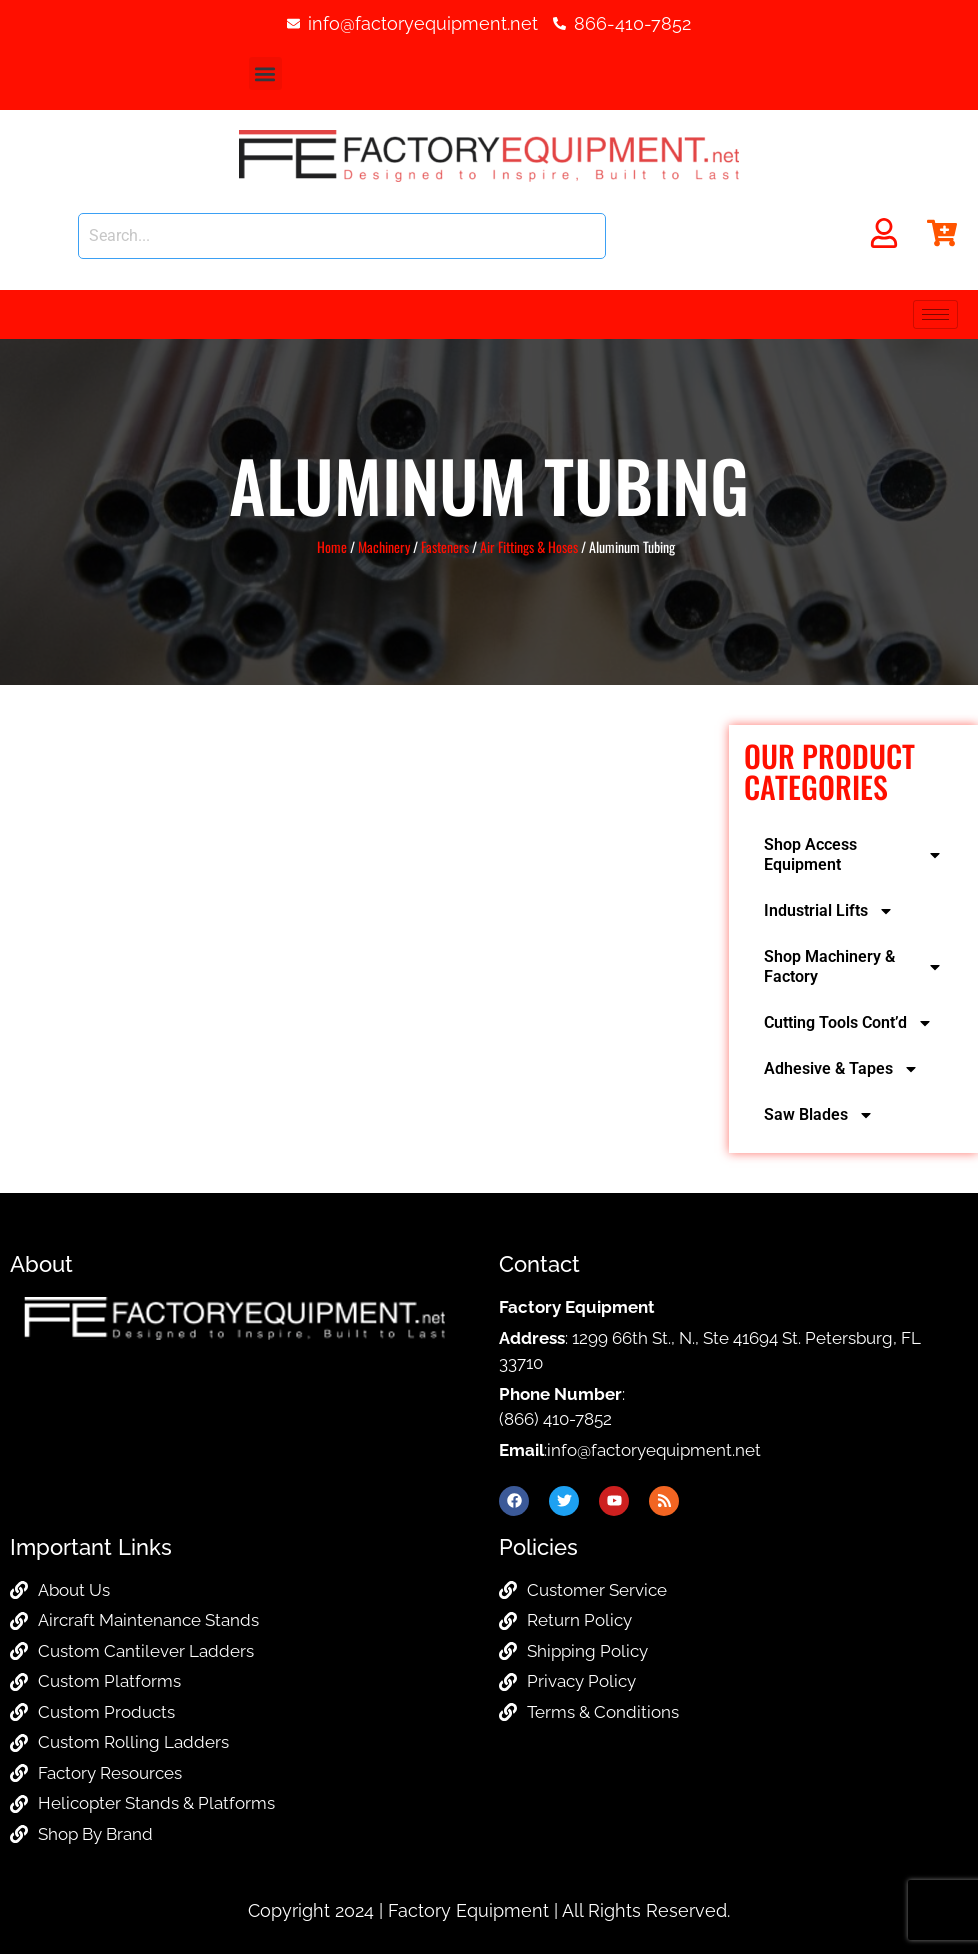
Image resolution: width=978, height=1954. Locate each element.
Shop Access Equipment (853, 854)
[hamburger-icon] (935, 314)
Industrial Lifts (829, 911)
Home (332, 546)
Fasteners (445, 546)
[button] (265, 73)
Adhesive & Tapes (841, 1069)
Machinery (384, 546)
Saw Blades (819, 1115)
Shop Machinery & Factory (853, 966)
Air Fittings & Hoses (529, 546)
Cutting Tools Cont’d (848, 1023)
